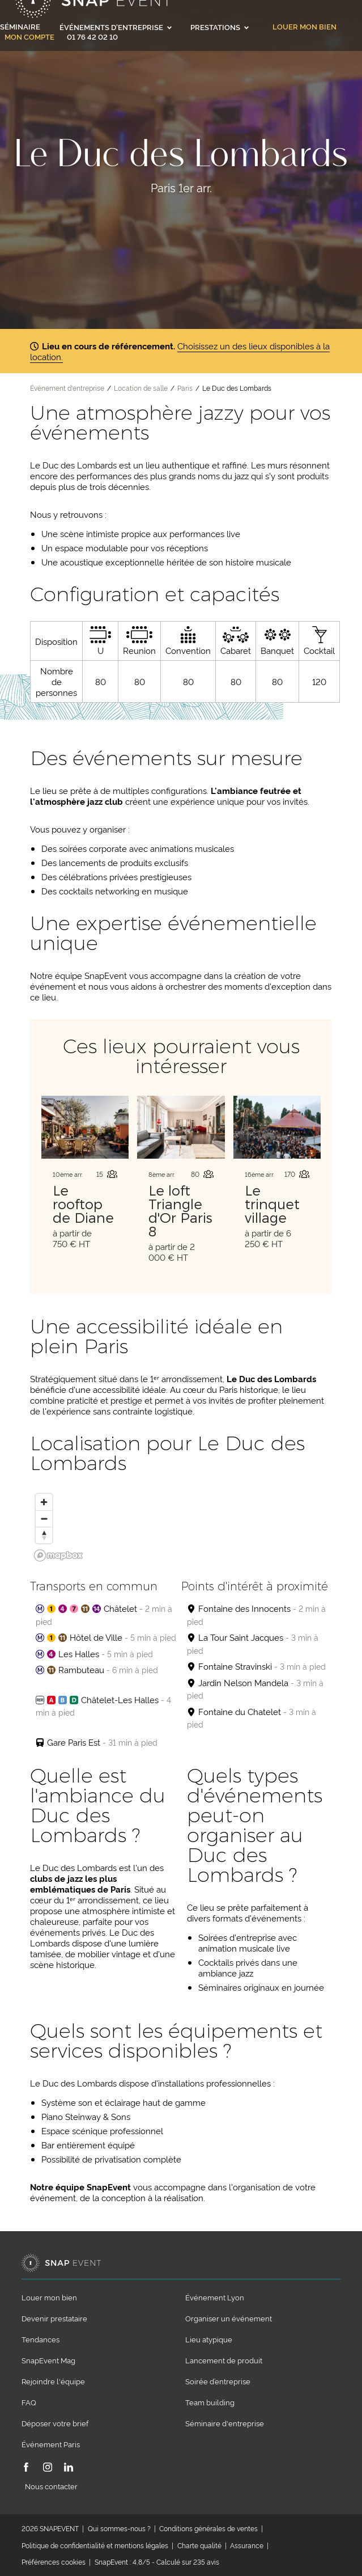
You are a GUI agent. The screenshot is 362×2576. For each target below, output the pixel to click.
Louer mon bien (304, 27)
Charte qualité (199, 2545)
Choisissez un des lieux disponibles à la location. (180, 351)
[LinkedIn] (68, 2467)
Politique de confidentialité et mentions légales (95, 2545)
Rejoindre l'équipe (53, 2381)
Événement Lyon (214, 2297)
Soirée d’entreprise (217, 2381)
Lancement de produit (223, 2360)
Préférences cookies (54, 2561)
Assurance (246, 2545)
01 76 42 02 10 (92, 36)
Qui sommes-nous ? (119, 2528)
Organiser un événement (228, 2318)
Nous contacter (51, 2486)
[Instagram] (47, 2467)
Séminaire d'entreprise (224, 2423)
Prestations (219, 26)
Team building (210, 2402)
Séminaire (20, 26)
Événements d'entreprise (115, 26)
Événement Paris (51, 2444)
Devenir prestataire (54, 2318)
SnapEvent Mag (48, 2360)
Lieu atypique (208, 2339)
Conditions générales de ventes (208, 2528)
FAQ (29, 2402)
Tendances (40, 2339)
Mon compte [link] (29, 37)
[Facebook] (26, 2467)
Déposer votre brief (55, 2423)
